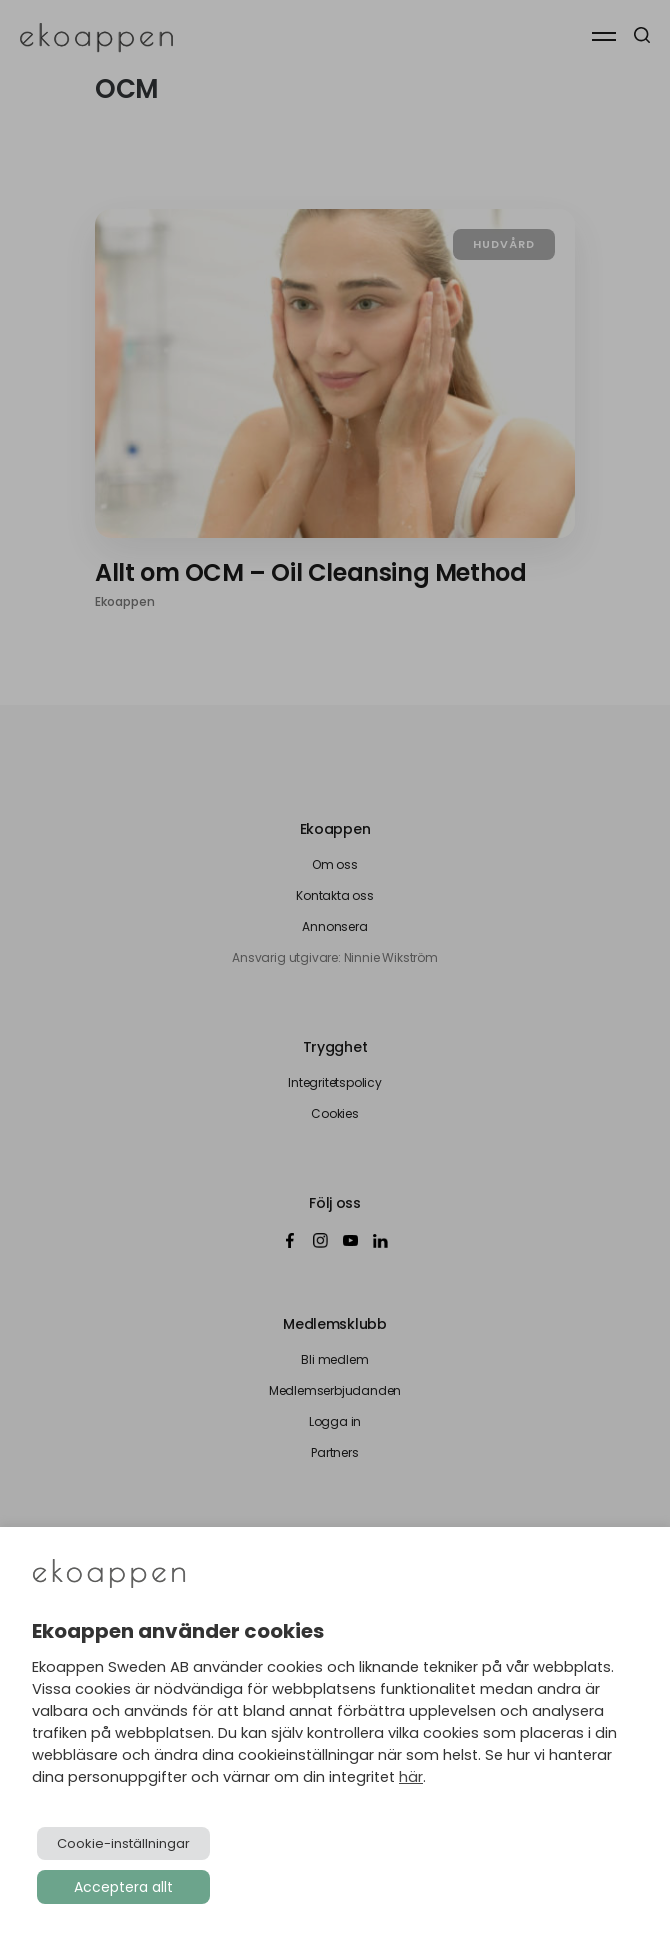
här (411, 1777)
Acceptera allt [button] (123, 1887)
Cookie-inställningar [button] (123, 1843)
